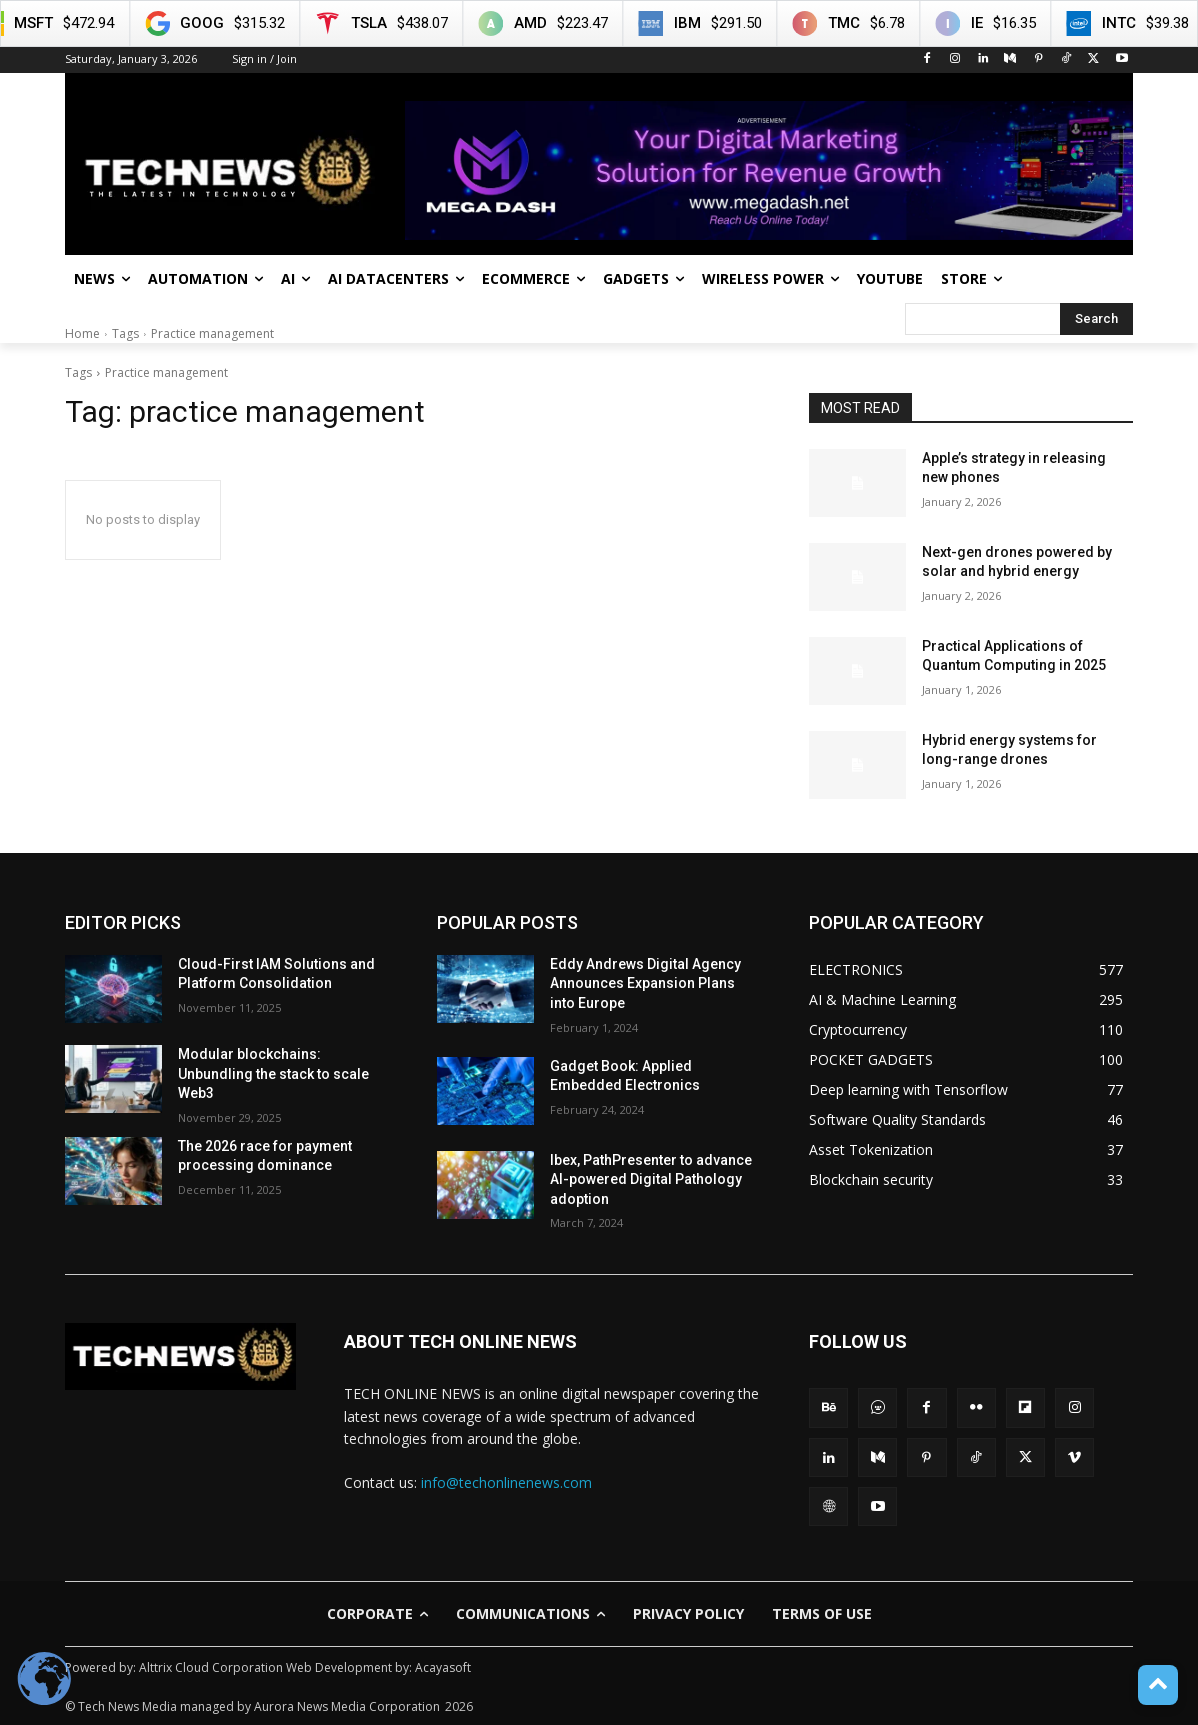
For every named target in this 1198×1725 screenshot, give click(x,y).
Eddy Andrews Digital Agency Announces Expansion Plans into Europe (645, 983)
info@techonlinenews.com (506, 1482)
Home (82, 333)
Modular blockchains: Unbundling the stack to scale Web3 (273, 1073)
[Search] (1096, 319)
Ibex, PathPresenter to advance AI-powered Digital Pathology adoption (651, 1179)
